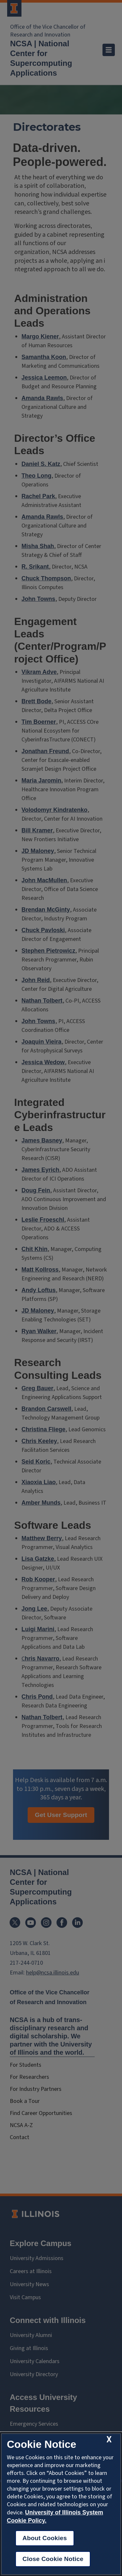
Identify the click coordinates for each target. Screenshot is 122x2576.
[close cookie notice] (109, 2439)
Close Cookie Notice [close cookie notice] (52, 2558)
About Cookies (44, 2538)
